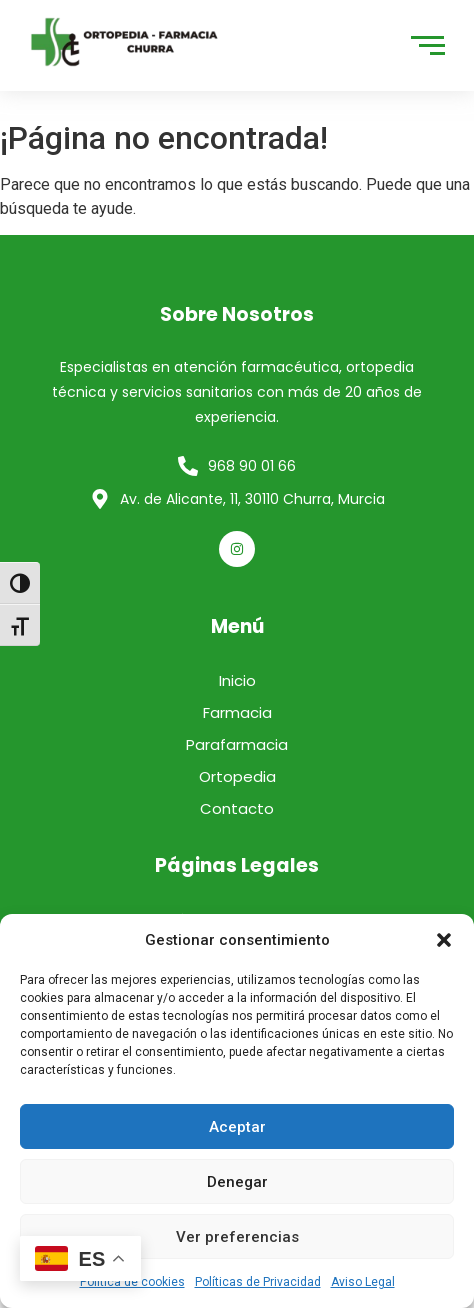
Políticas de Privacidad (258, 1282)
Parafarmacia (237, 744)
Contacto (237, 808)
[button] (444, 940)
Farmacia (237, 712)
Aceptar (237, 1127)
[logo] (125, 42)
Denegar (237, 1182)
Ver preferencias (237, 1237)
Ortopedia (237, 776)
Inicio (237, 680)
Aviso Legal (363, 1282)
